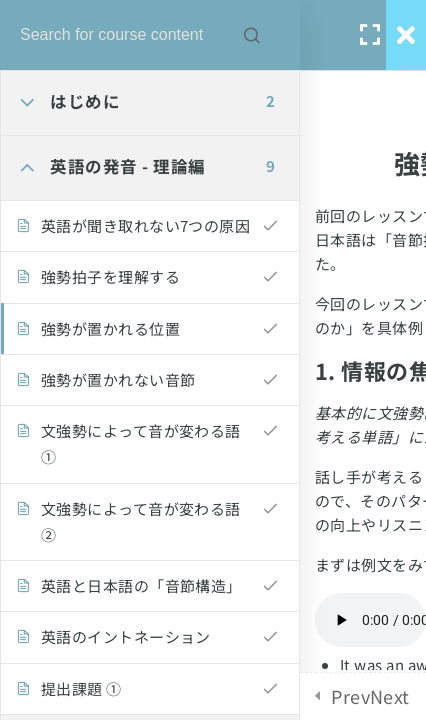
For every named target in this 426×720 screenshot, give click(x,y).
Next (390, 696)
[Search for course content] (252, 35)
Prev (350, 696)
